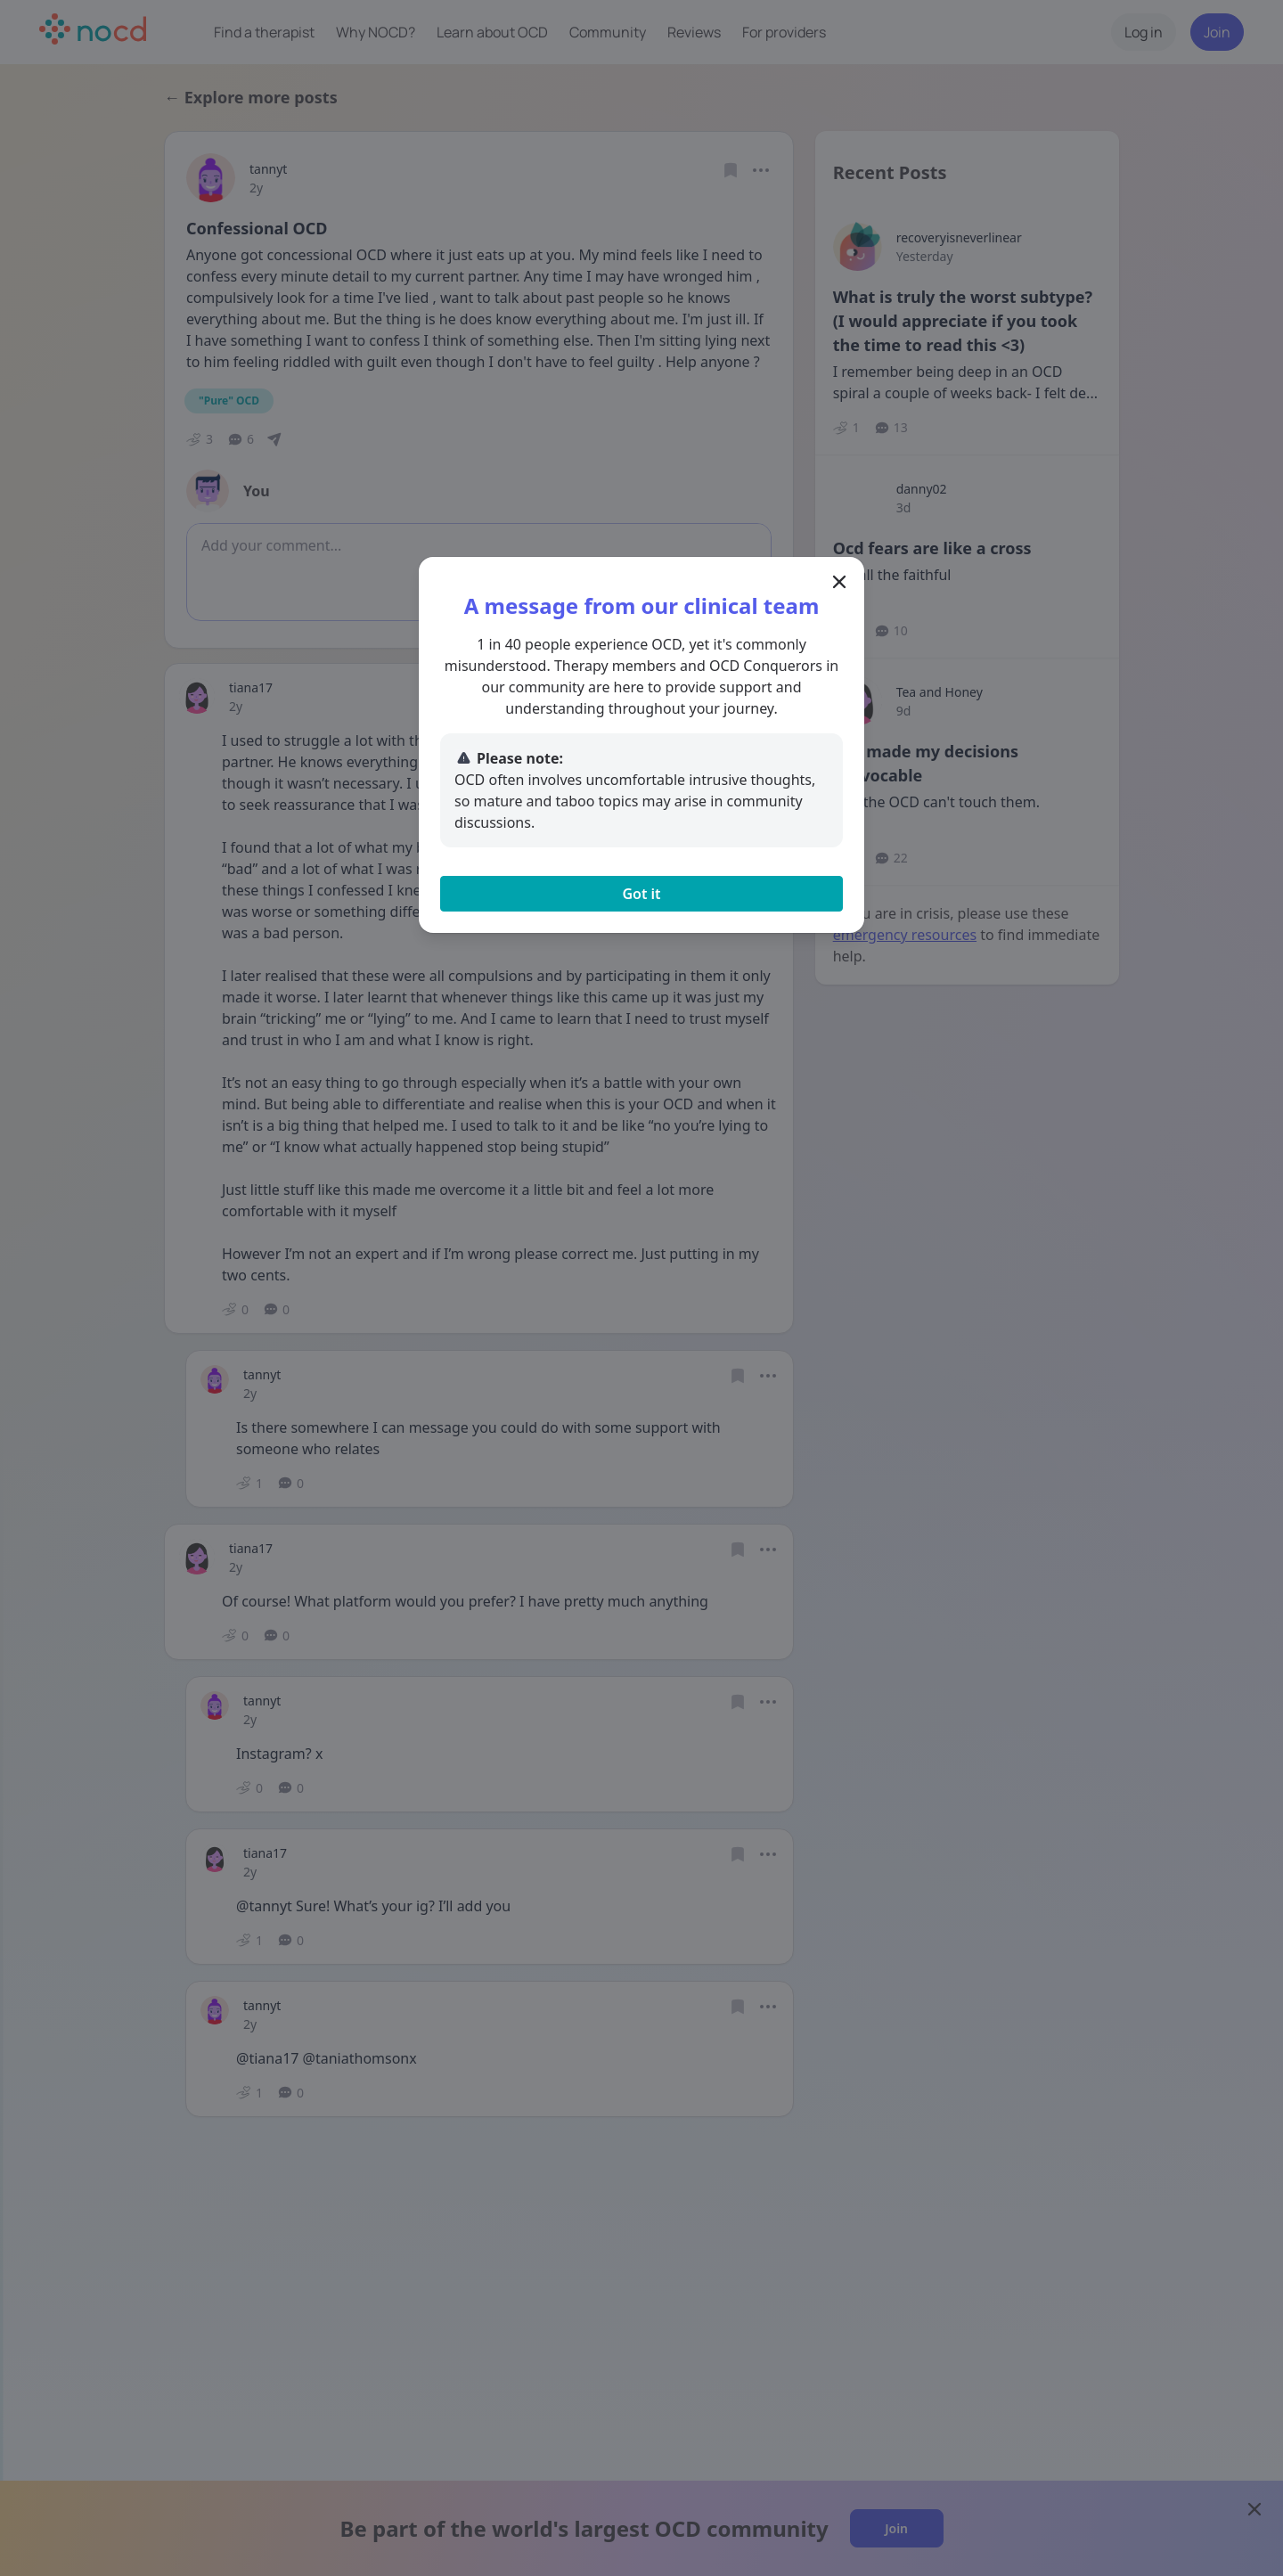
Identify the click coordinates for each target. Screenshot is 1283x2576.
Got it (641, 894)
